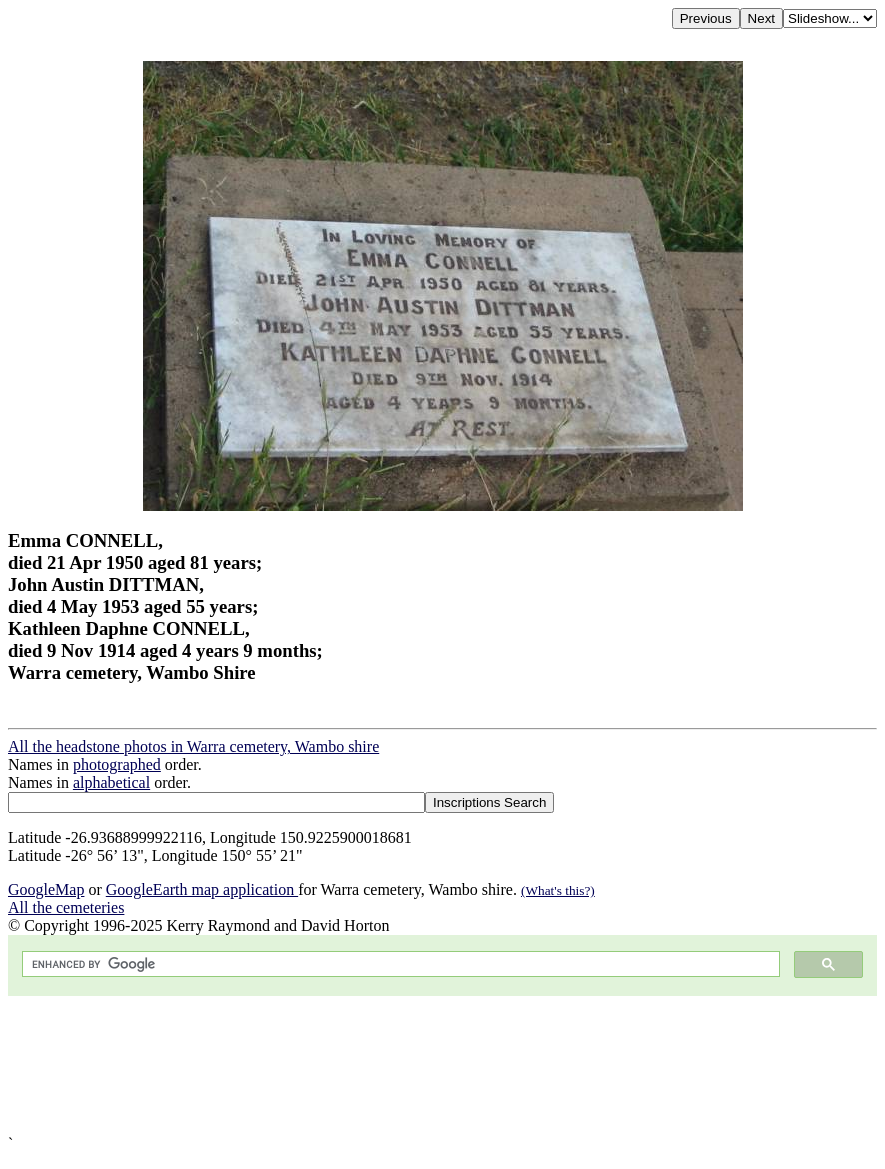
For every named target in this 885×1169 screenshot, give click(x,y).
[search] (399, 964)
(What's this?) (558, 890)
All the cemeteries (66, 907)
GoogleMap (46, 889)
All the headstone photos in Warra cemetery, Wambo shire (193, 746)
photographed (117, 764)
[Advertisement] (442, 1065)
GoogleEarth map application (202, 889)
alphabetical (111, 782)
